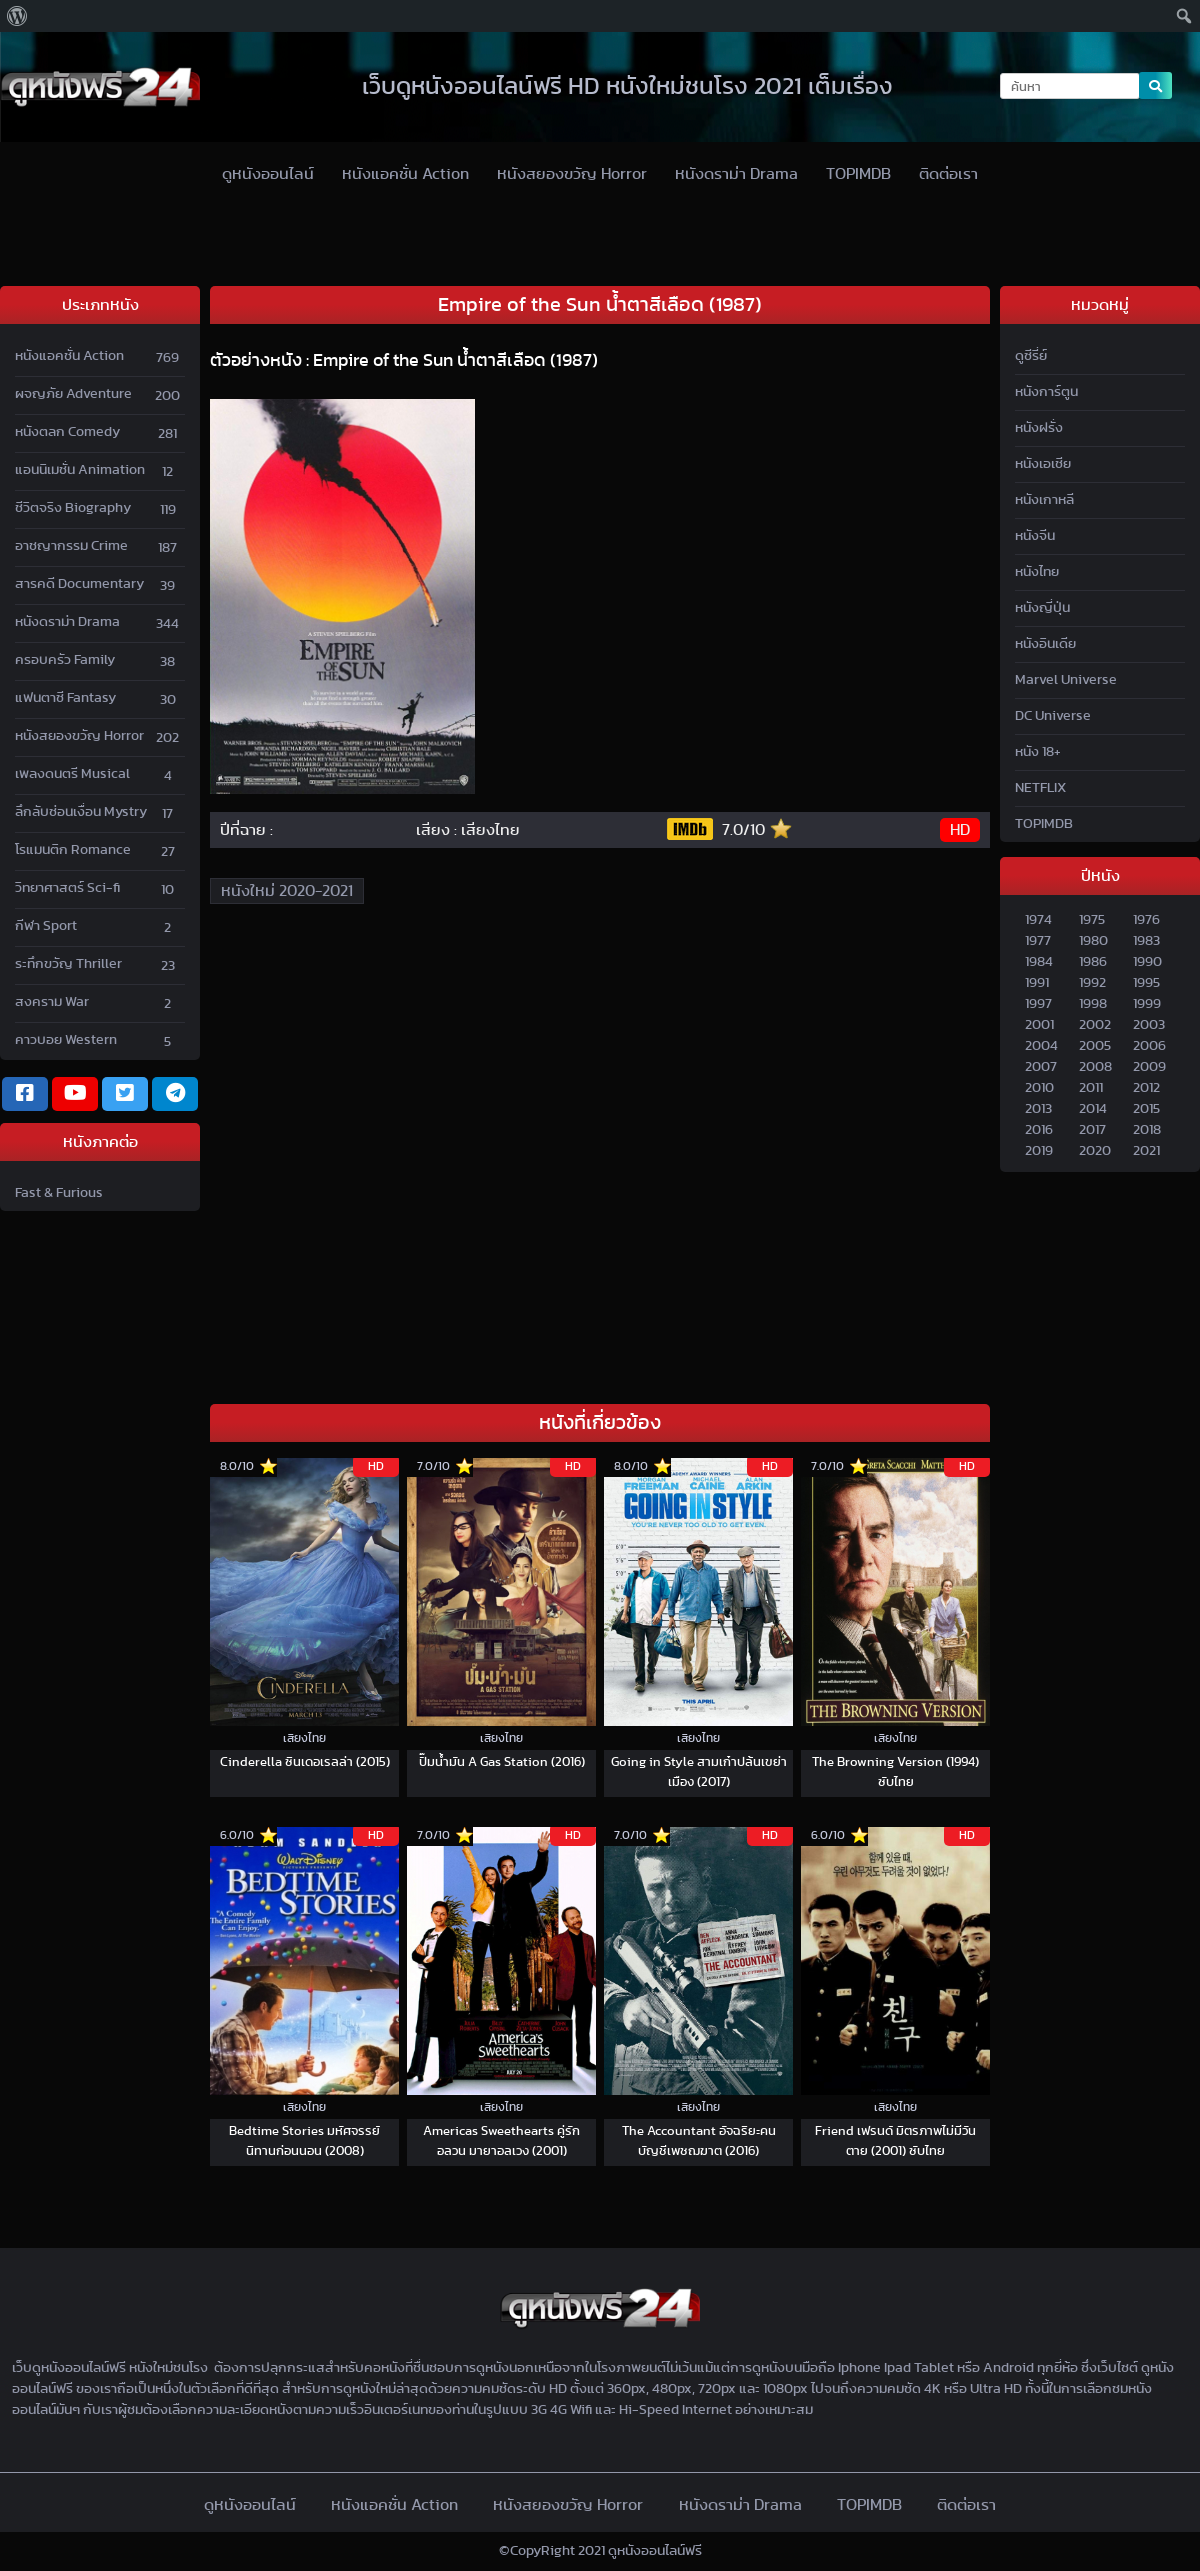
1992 (1092, 983)
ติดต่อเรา (948, 174)
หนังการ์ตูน (1046, 392)
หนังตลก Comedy (67, 432)
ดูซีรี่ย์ (1031, 356)
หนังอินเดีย (1045, 644)
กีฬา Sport (46, 926)
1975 (1092, 920)
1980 (1093, 941)
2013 (1038, 1109)
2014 (1093, 1109)
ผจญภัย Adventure (73, 394)
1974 (1038, 920)
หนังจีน (1035, 536)
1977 (1038, 941)
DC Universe (1053, 716)
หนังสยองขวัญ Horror (572, 174)
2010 (1039, 1088)
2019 (1039, 1151)
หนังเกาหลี (1044, 500)
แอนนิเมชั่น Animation (80, 470)
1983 (1146, 941)
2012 (1146, 1088)
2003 (1149, 1025)
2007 (1041, 1067)
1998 (1093, 1004)
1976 (1146, 920)
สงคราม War (52, 1002)
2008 (1095, 1067)
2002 (1095, 1025)
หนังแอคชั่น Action (405, 174)
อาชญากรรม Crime (71, 546)
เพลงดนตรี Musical (72, 774)
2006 (1149, 1046)
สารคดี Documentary (79, 584)
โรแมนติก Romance (73, 850)
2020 (1095, 1151)
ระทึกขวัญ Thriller (68, 964)
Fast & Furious (59, 1193)
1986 (1093, 962)
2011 (1091, 1088)
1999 (1147, 1004)
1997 (1038, 1004)
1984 (1039, 962)
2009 (1149, 1067)
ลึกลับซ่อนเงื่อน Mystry (81, 812)
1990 (1147, 962)
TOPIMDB (858, 174)
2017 (1092, 1130)
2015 (1146, 1109)
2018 (1147, 1130)
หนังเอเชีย (1043, 464)
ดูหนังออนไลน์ (268, 174)
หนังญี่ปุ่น (1042, 608)
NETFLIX (1040, 788)
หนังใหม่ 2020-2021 (287, 891)
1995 (1146, 983)
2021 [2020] (1146, 1151)
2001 (1039, 1025)
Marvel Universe (1066, 680)
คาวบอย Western (66, 1040)
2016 (1039, 1130)
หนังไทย (1037, 572)
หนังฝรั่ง (1039, 428)
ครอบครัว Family (65, 660)
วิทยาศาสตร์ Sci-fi (67, 888)
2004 (1041, 1046)
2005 (1095, 1046)
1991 (1037, 983)
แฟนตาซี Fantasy (65, 698)
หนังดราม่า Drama (736, 174)
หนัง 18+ (1038, 752)
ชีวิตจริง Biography (73, 508)
